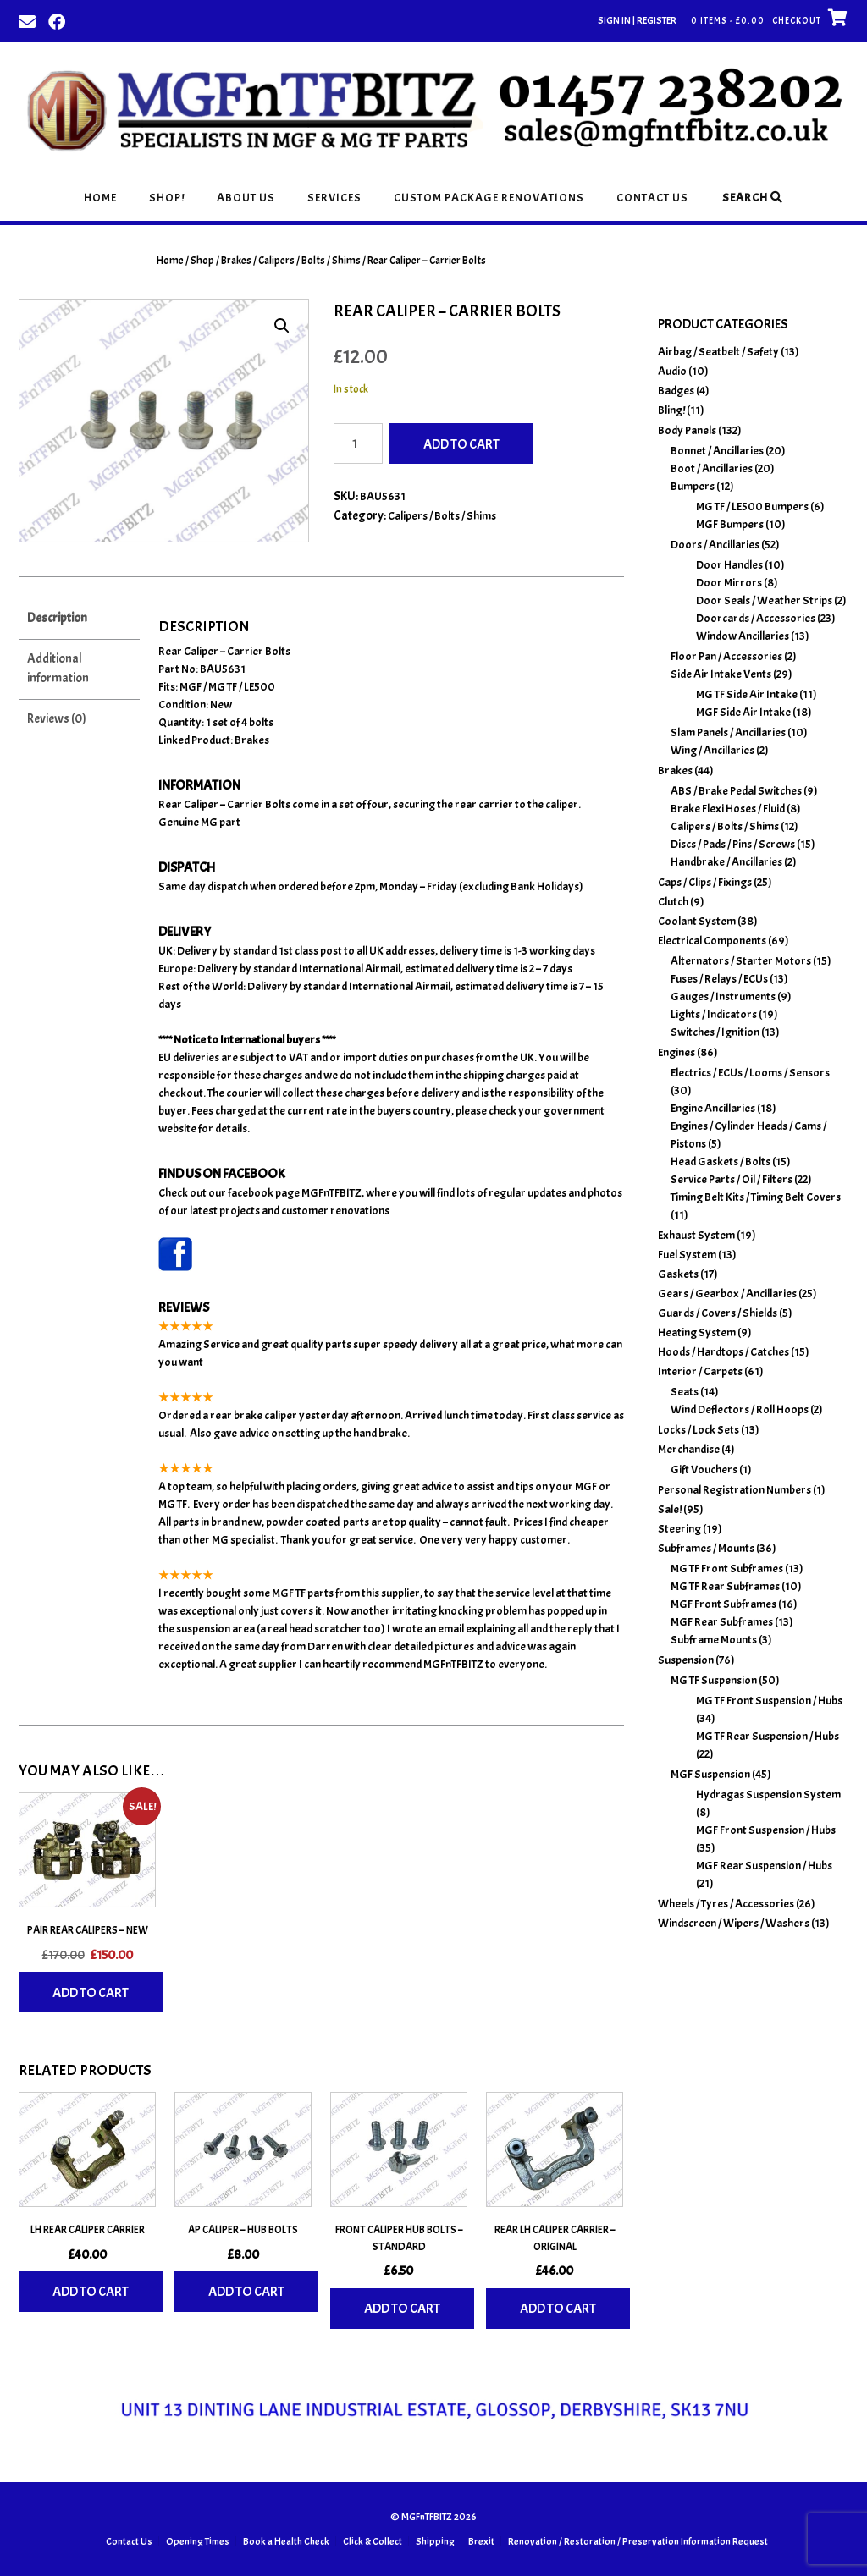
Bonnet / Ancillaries (717, 450)
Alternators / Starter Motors (741, 961)
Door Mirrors (729, 582)
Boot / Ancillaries (712, 468)
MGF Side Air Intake (743, 712)
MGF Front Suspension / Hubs (766, 1830)
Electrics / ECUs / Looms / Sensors (750, 1072)
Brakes (236, 260)
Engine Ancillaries (713, 1108)
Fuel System (687, 1254)
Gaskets (678, 1274)
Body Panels (687, 430)
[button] (282, 326)
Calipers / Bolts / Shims (309, 260)
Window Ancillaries (742, 636)
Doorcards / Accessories (755, 618)
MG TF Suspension (714, 1680)
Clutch (673, 901)
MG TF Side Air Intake (747, 694)
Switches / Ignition (715, 1032)
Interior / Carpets (700, 1371)
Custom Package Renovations (489, 197)
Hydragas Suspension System (768, 1794)
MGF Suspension (710, 1774)
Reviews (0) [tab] (56, 719)
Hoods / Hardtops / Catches (723, 1352)
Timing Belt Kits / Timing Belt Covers (756, 1197)
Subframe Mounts (714, 1639)
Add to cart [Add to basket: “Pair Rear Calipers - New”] (90, 1992)
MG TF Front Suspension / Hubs (769, 1700)
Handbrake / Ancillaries (726, 862)
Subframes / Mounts (706, 1548)
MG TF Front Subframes (727, 1568)
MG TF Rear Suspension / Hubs (767, 1736)
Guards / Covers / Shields (717, 1313)
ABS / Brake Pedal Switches (736, 791)
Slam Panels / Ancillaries (728, 732)
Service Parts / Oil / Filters (731, 1179)
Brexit (481, 2541)
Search (752, 197)
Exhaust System (696, 1235)
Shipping (435, 2541)
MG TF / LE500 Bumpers (752, 506)
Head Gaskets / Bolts (720, 1161)
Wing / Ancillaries (712, 750)
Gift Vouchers (704, 1469)
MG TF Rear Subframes (725, 1586)
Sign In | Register (637, 20)
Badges (676, 390)
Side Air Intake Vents (721, 674)
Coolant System (697, 921)
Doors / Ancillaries (715, 544)
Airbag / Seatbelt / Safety (718, 351)
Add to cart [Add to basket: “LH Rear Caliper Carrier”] (90, 2291)
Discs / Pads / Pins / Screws (733, 844)
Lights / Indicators (714, 1014)
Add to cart (461, 444)
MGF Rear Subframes (722, 1622)
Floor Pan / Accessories (726, 656)
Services (334, 197)
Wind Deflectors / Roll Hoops (740, 1409)
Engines (676, 1052)
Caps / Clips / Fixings (705, 882)
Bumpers (693, 486)
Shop (202, 260)
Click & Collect (372, 2541)
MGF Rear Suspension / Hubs (764, 1865)
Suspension (686, 1660)
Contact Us (652, 197)
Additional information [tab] (58, 668)
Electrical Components (712, 940)
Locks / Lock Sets (698, 1430)
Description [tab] (57, 618)
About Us (246, 197)
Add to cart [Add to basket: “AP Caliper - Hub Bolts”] (246, 2291)
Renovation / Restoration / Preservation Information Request (638, 2541)
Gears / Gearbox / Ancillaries (727, 1293)
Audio (672, 371)
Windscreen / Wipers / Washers (733, 1923)
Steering (679, 1529)
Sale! (670, 1509)
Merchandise (689, 1449)
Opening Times (197, 2541)
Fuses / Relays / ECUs (719, 979)
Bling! (671, 410)
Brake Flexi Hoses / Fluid (728, 808)
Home (100, 197)
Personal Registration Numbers (734, 1490)
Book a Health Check (286, 2541)
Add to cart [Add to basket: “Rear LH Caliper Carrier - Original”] (558, 2308)
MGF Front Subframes (723, 1604)
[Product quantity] (358, 443)
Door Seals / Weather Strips (764, 600)
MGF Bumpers (730, 524)
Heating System (697, 1332)
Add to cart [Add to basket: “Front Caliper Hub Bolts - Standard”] (402, 2308)
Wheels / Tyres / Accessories (726, 1903)
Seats (685, 1391)
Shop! (167, 197)
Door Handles (729, 565)
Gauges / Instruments (723, 996)
